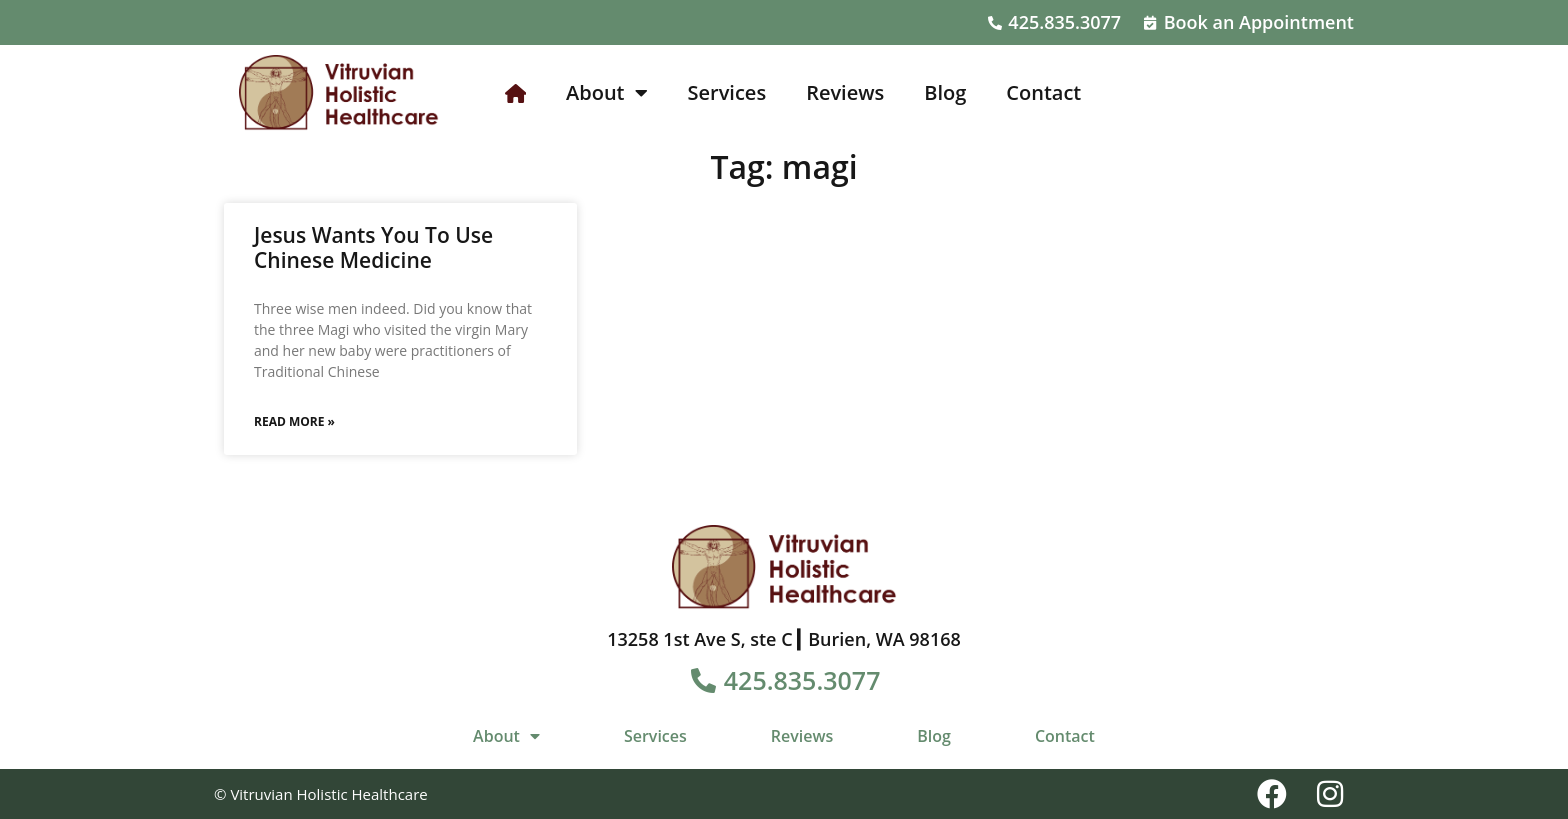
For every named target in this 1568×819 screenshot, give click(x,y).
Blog (945, 92)
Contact (1043, 92)
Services (727, 92)
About (607, 93)
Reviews (845, 92)
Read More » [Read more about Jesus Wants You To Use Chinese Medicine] (294, 421)
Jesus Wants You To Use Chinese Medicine (373, 247)
